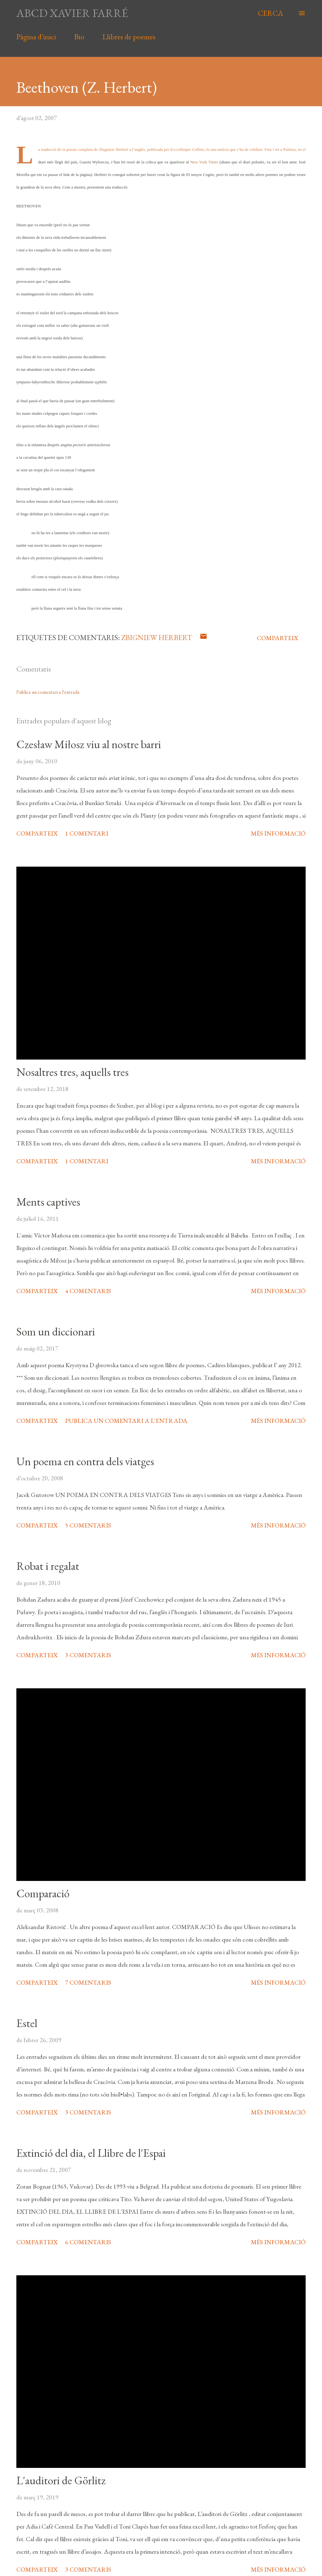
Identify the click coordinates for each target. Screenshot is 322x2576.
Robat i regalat (47, 1566)
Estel (26, 2023)
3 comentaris (88, 1655)
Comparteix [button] (277, 638)
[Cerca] (270, 13)
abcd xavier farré (72, 13)
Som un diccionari (55, 1331)
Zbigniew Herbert (156, 637)
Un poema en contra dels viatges (85, 1461)
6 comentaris (88, 2242)
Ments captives (48, 1201)
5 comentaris (88, 1525)
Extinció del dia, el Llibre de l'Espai (91, 2153)
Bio (79, 36)
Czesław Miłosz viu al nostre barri (88, 744)
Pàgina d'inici (36, 36)
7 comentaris (88, 1982)
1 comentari (86, 833)
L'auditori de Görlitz (61, 2480)
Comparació (42, 1893)
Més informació (278, 833)
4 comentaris (88, 1291)
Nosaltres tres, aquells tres (72, 1072)
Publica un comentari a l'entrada (48, 692)
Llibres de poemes (129, 36)
